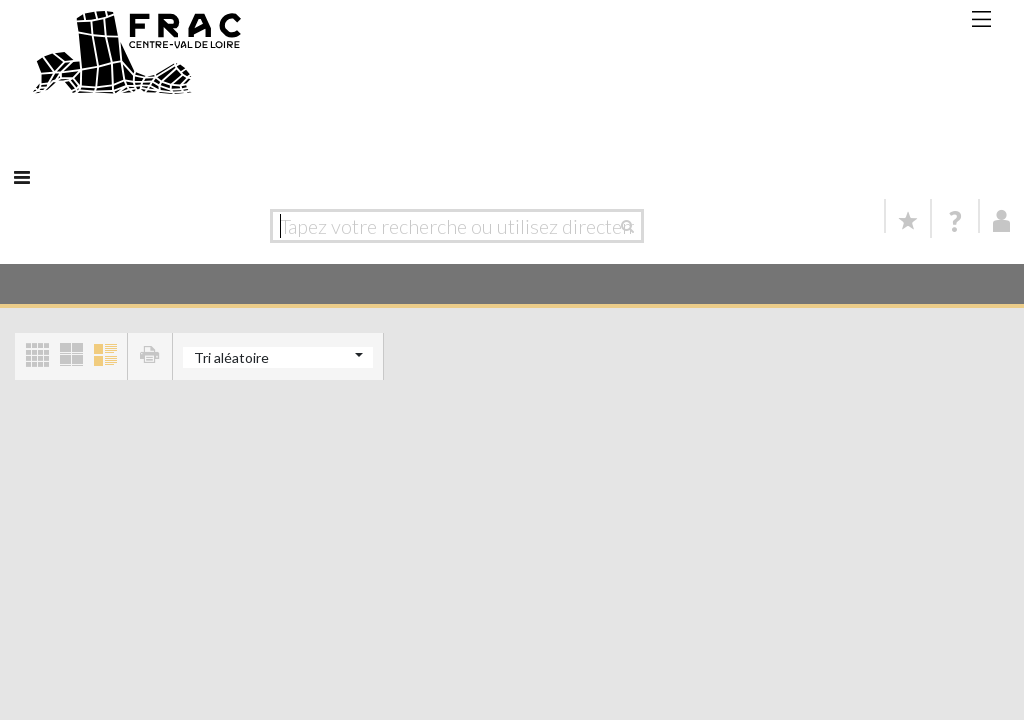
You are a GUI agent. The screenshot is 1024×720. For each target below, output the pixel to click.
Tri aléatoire (231, 357)
